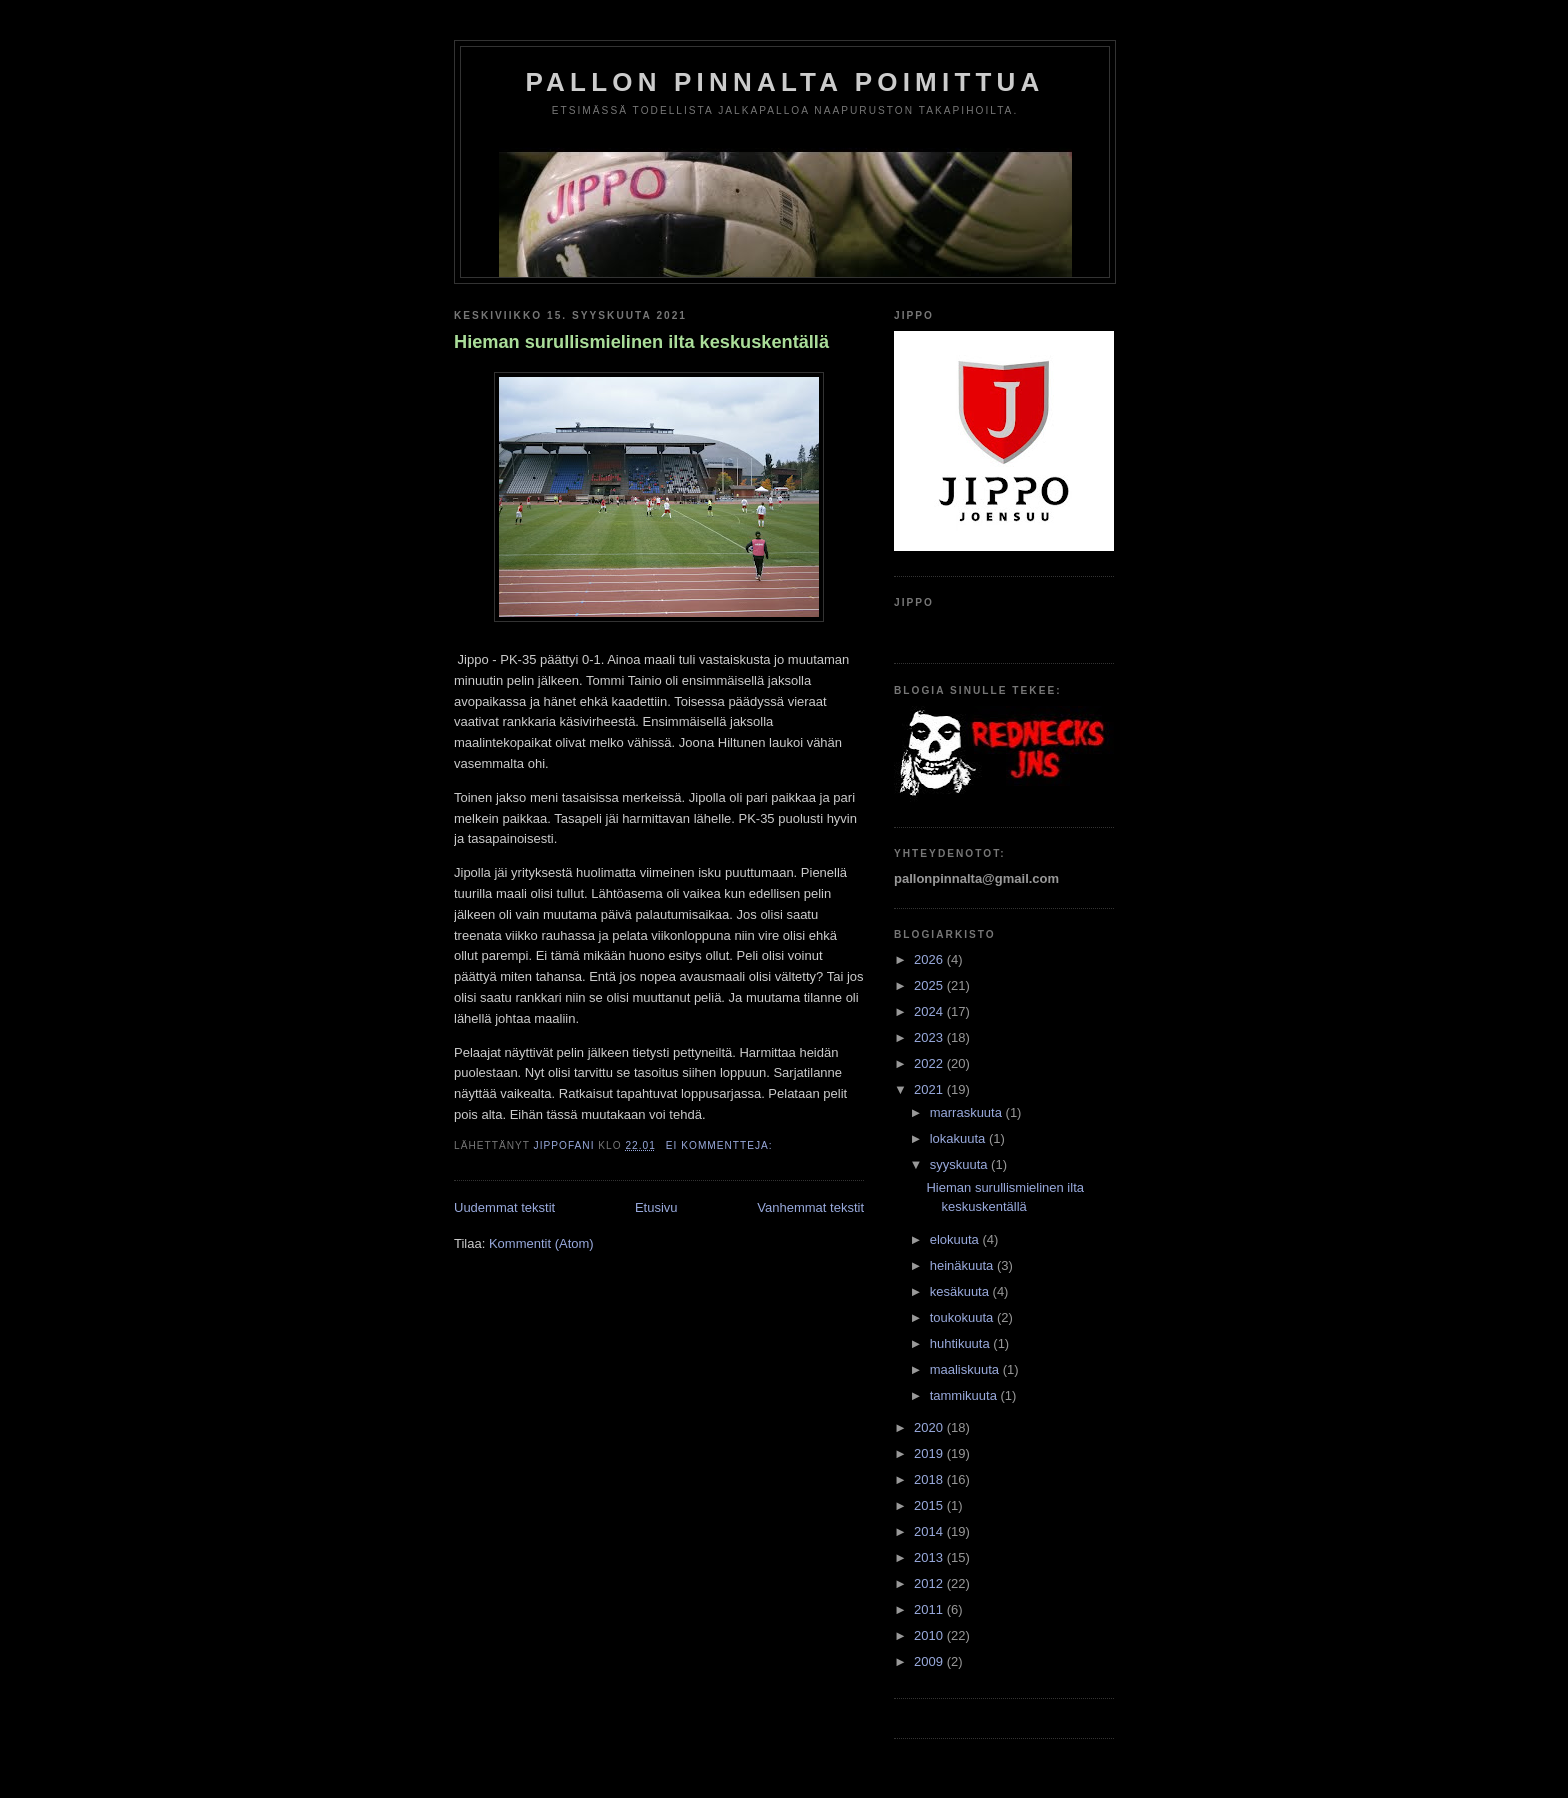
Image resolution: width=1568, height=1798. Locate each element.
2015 (930, 1505)
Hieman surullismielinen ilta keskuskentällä (641, 342)
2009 (930, 1661)
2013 (930, 1557)
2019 (930, 1453)
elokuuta (956, 1239)
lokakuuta (959, 1138)
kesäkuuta (961, 1291)
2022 (930, 1063)
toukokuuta (963, 1317)
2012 (930, 1583)
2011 (930, 1609)
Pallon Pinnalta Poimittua (785, 82)
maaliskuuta (966, 1369)
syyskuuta (960, 1164)
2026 (930, 959)
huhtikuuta (962, 1343)
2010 (930, 1635)
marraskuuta (968, 1112)
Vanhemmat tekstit (810, 1207)
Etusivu (656, 1207)
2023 (930, 1037)
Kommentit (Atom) (541, 1243)
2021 (930, 1089)
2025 (930, 985)
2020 (930, 1427)
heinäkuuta (963, 1265)
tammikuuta (965, 1395)
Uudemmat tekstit (504, 1207)
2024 (930, 1011)
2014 (930, 1531)
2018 (930, 1479)
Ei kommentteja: (721, 1145)
